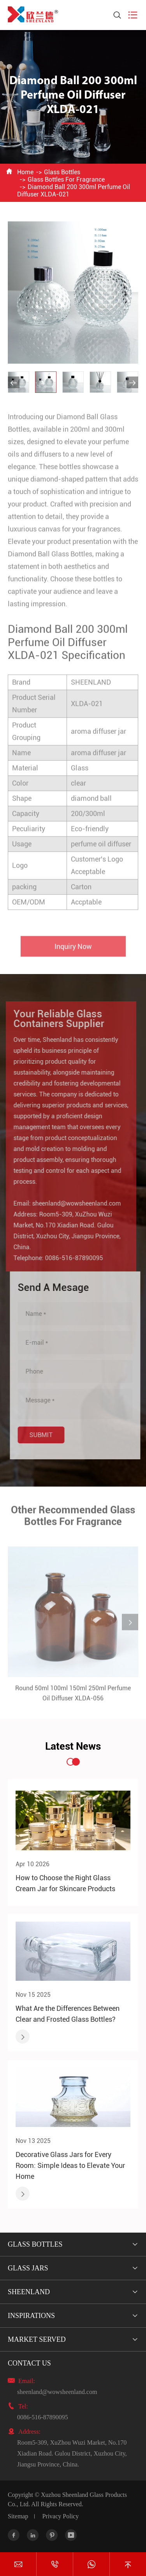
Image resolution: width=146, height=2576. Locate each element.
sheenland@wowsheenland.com (71, 1203)
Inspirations (31, 2316)
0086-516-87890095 (69, 1258)
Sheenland (29, 2292)
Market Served (37, 2339)
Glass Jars (28, 2268)
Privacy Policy (60, 2516)
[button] (13, 382)
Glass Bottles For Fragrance (66, 179)
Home (25, 172)
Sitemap (18, 2516)
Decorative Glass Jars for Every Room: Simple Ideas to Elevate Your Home (70, 2165)
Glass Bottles (62, 172)
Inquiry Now (73, 951)
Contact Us (29, 2363)
